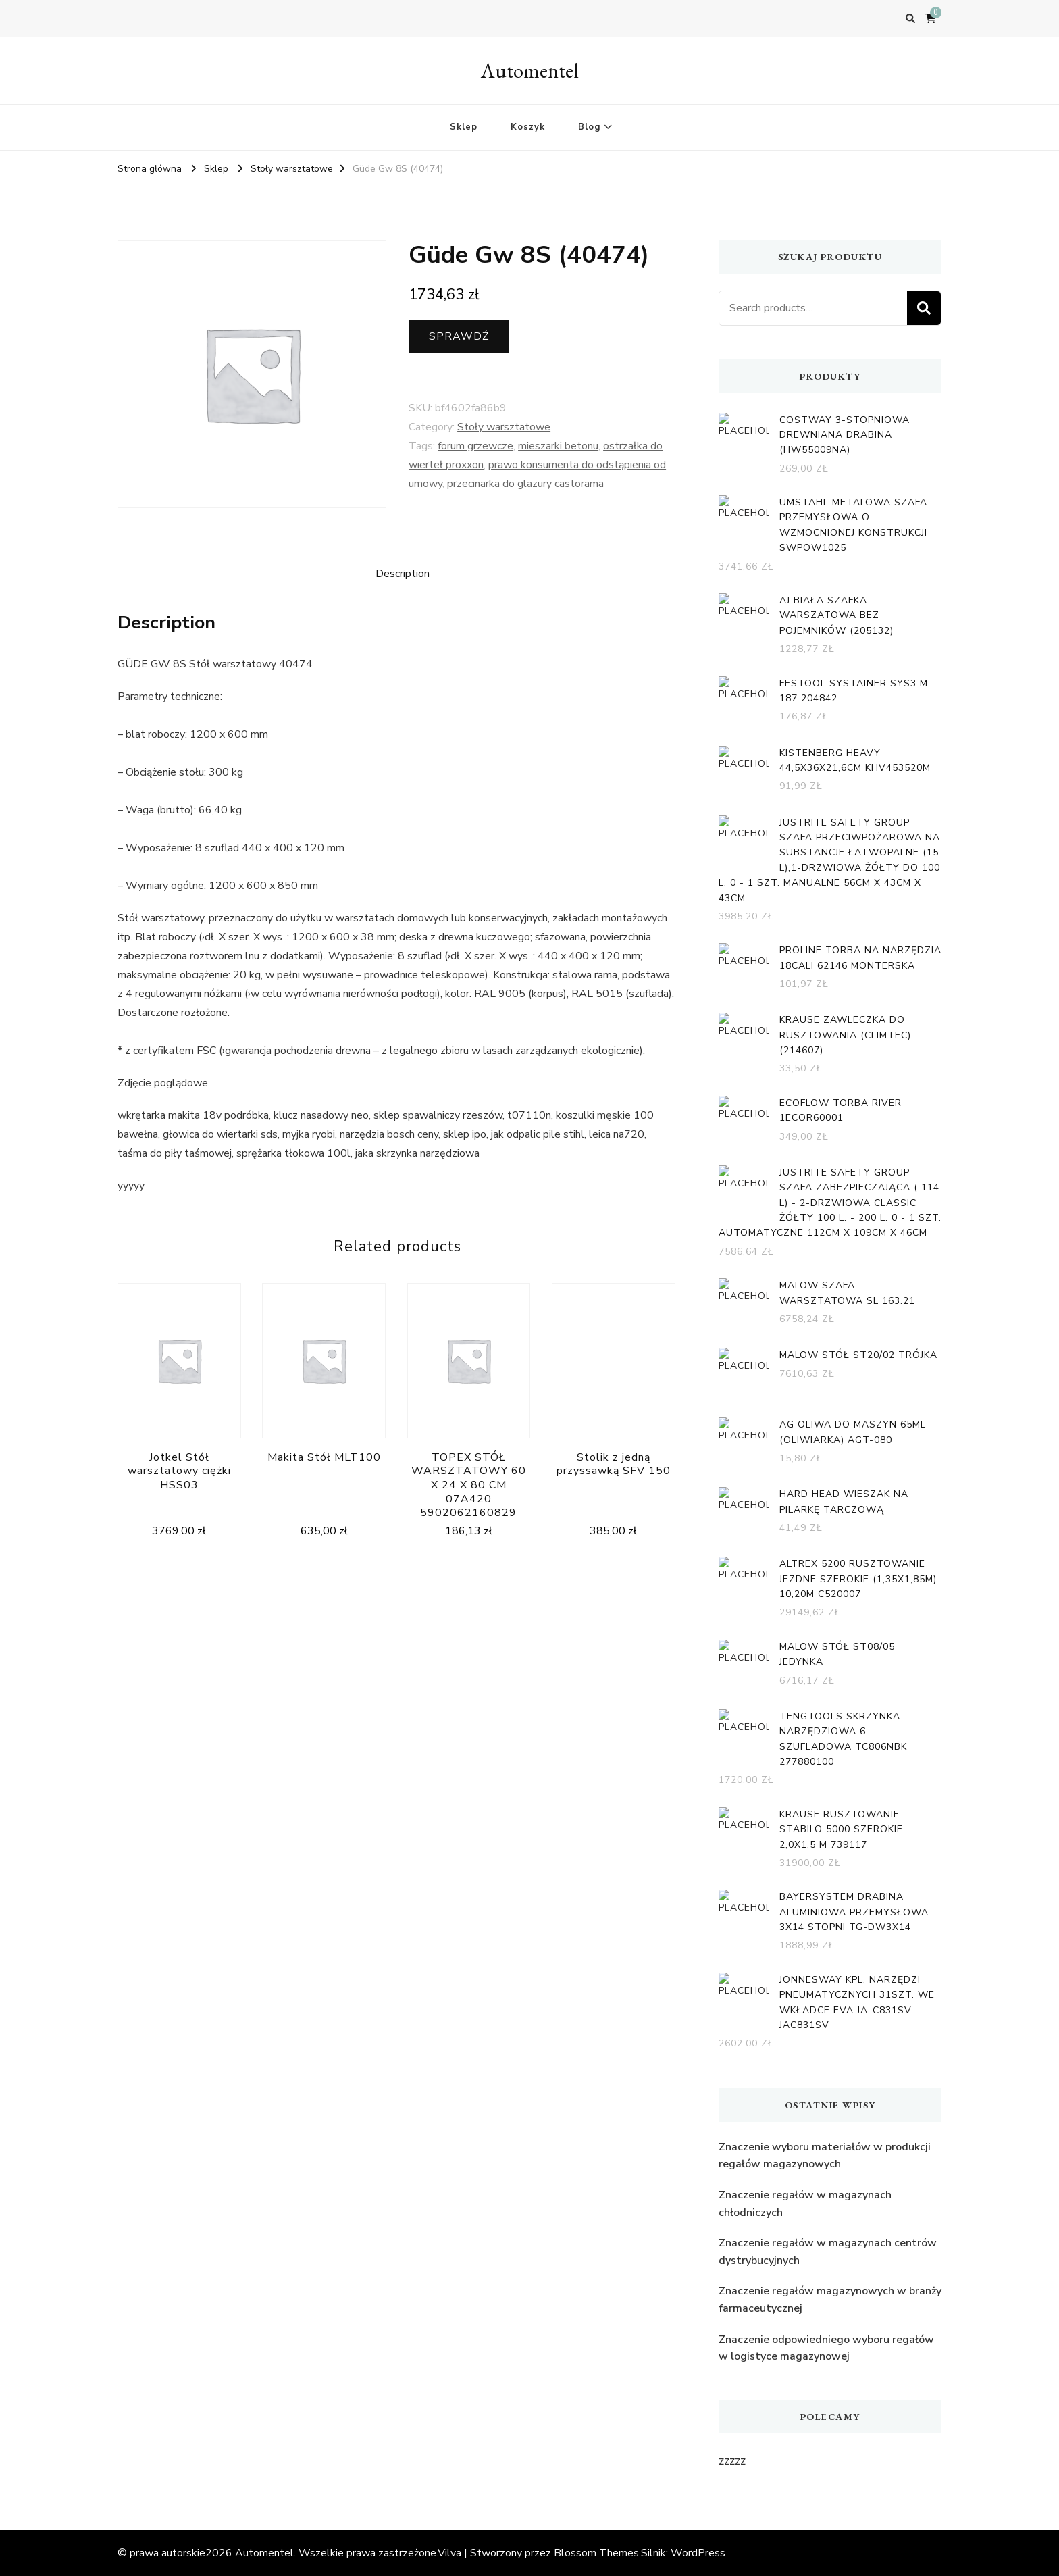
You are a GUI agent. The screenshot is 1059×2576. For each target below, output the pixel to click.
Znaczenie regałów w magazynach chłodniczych (805, 2204)
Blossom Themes (596, 2553)
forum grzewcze (475, 445)
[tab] (402, 573)
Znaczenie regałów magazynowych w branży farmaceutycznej (830, 2299)
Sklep (463, 127)
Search (924, 308)
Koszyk (528, 127)
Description (403, 573)
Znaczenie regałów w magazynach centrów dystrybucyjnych (828, 2252)
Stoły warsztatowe (503, 427)
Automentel (530, 70)
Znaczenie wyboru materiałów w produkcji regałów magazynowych (825, 2156)
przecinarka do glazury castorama (525, 483)
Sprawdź (459, 336)
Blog (589, 127)
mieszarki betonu (558, 445)
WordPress (698, 2553)
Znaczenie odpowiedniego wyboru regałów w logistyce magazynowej (826, 2348)
